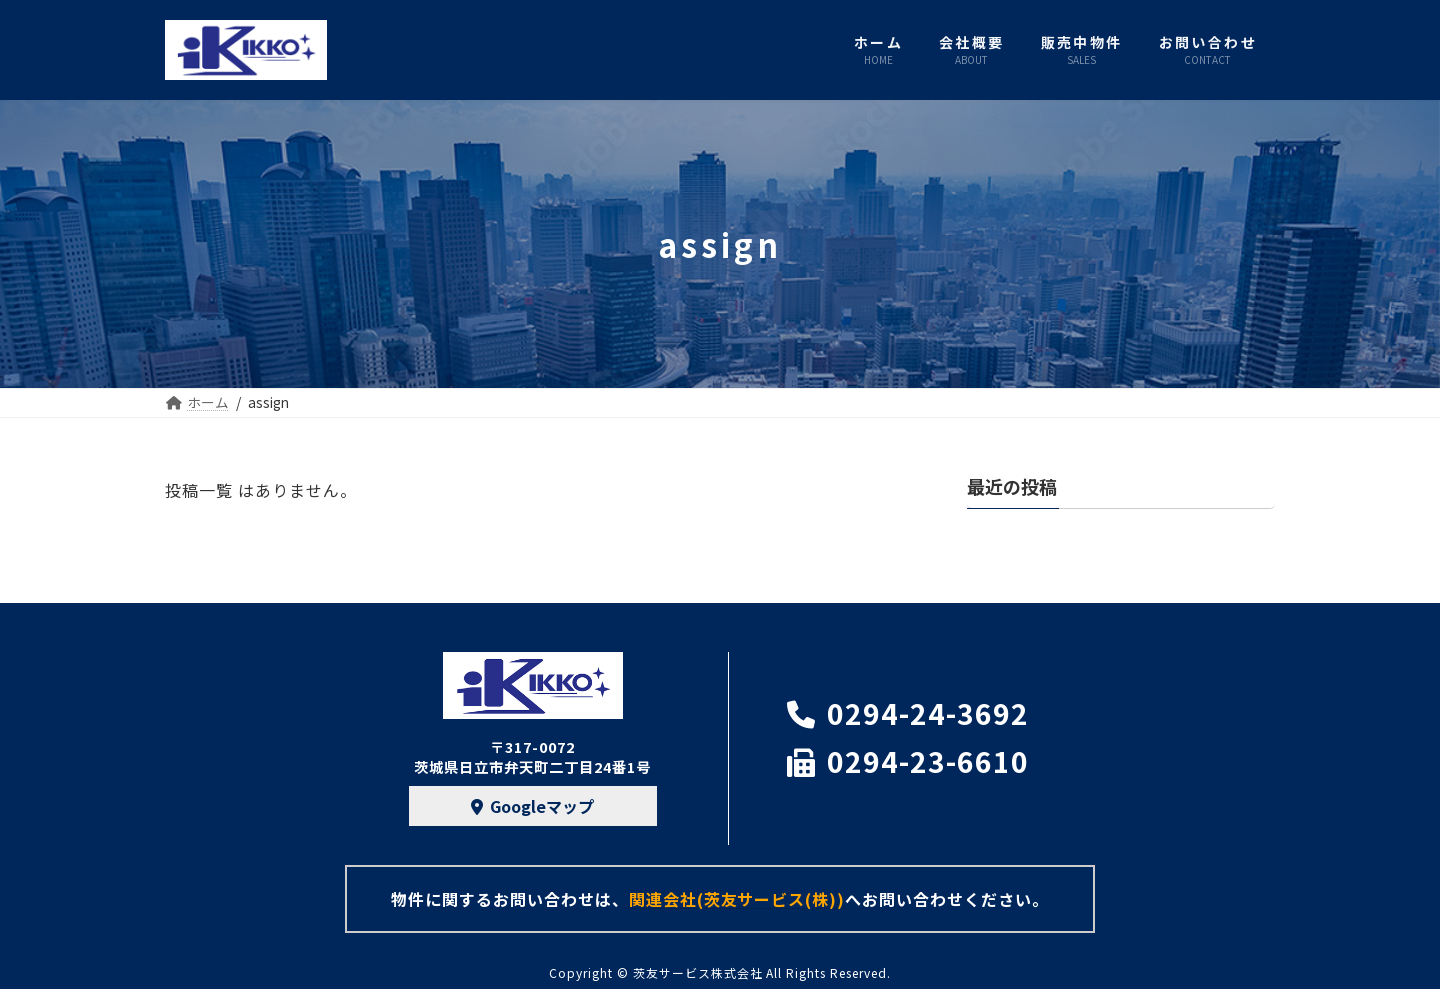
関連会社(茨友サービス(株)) (737, 899)
